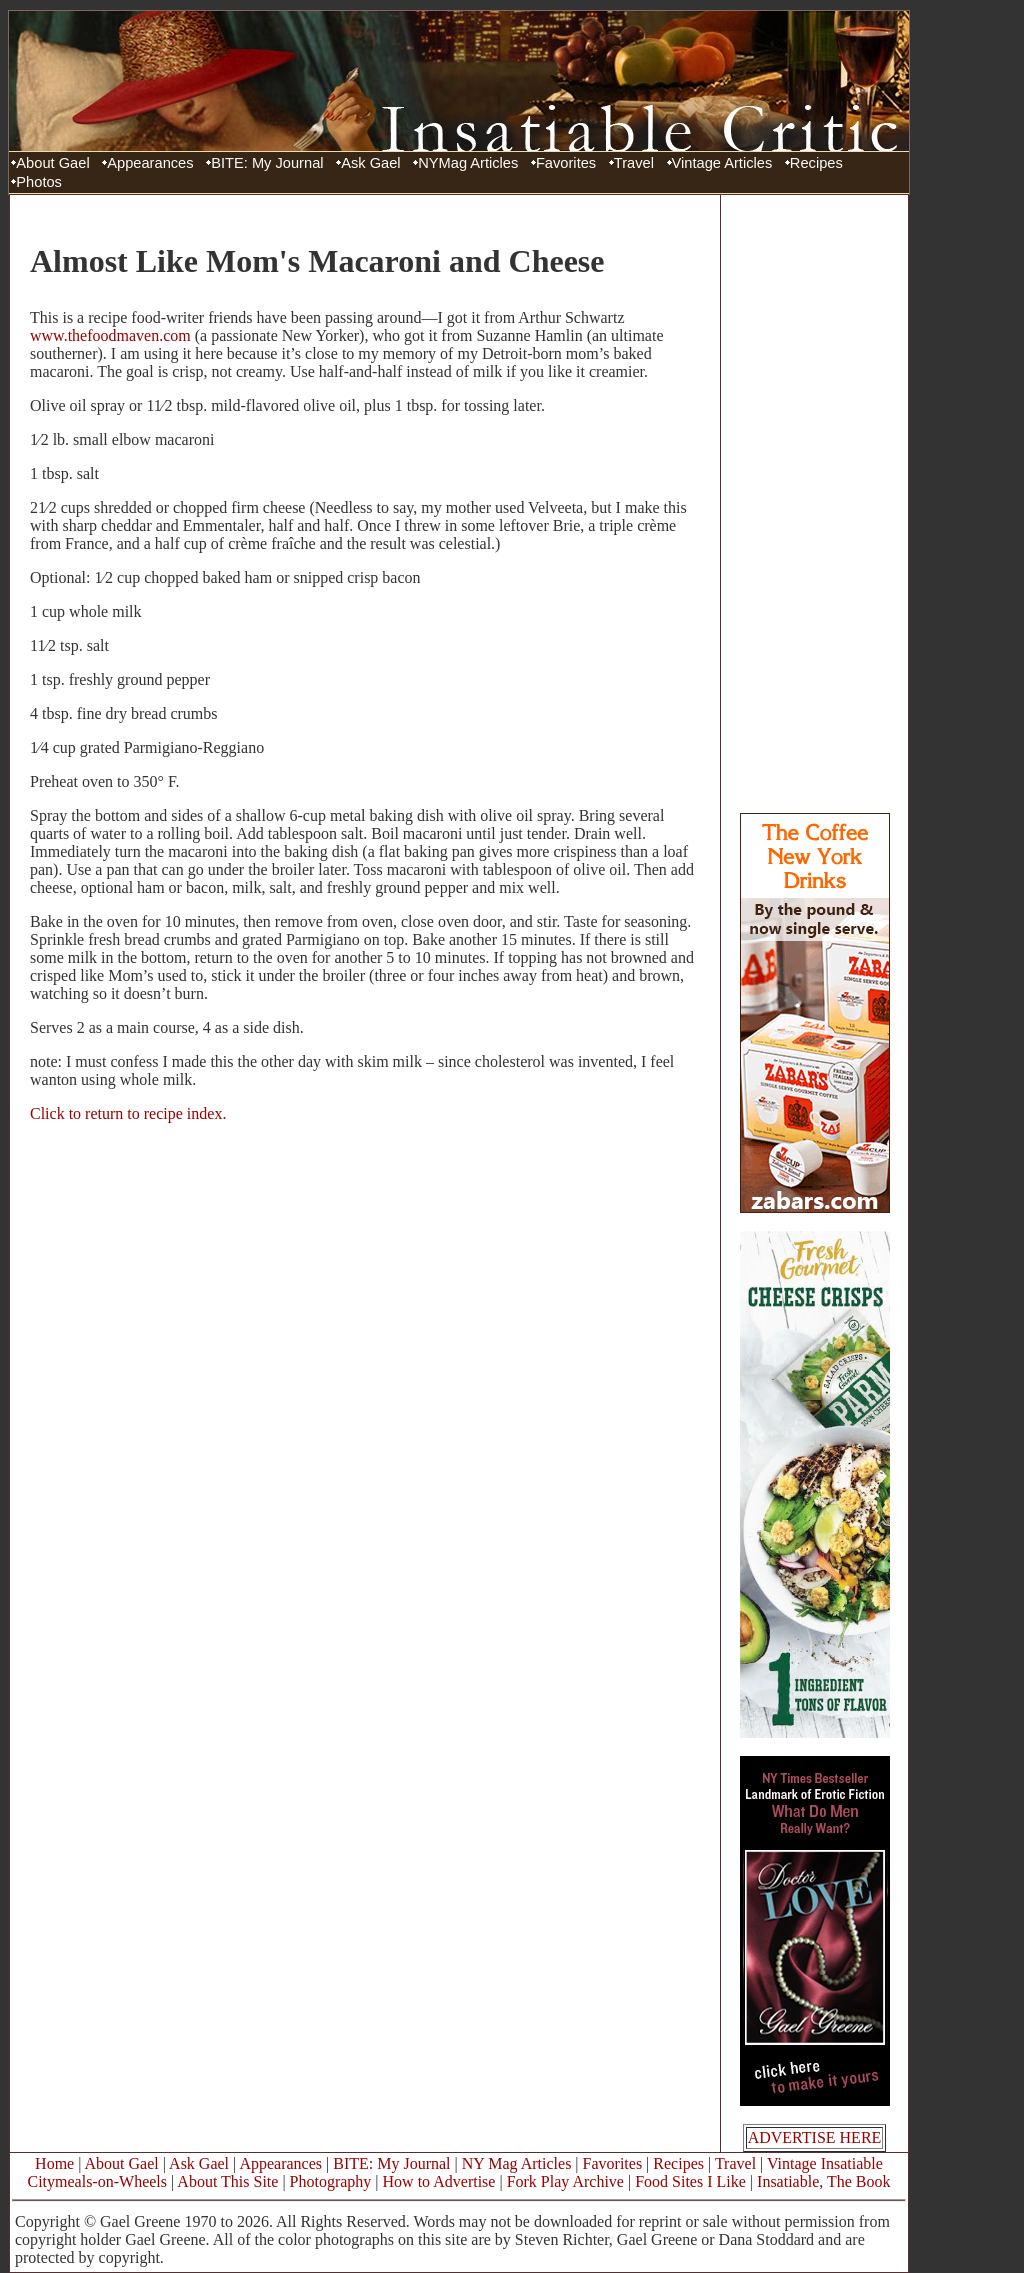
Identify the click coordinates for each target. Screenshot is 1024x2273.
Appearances (150, 163)
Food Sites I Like (690, 2181)
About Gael (52, 163)
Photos (39, 182)
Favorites (566, 163)
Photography (331, 2181)
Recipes (816, 163)
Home (54, 2163)
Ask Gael (370, 163)
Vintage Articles (722, 163)
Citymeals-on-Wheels (97, 2181)
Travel (634, 163)
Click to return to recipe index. (128, 1113)
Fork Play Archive (565, 2181)
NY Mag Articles (517, 2163)
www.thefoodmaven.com (110, 335)
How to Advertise (439, 2181)
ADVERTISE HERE (815, 2137)
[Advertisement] (815, 503)
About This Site (227, 2181)
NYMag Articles (468, 163)
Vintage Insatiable (825, 2163)
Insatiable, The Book (823, 2181)
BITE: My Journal (267, 163)
